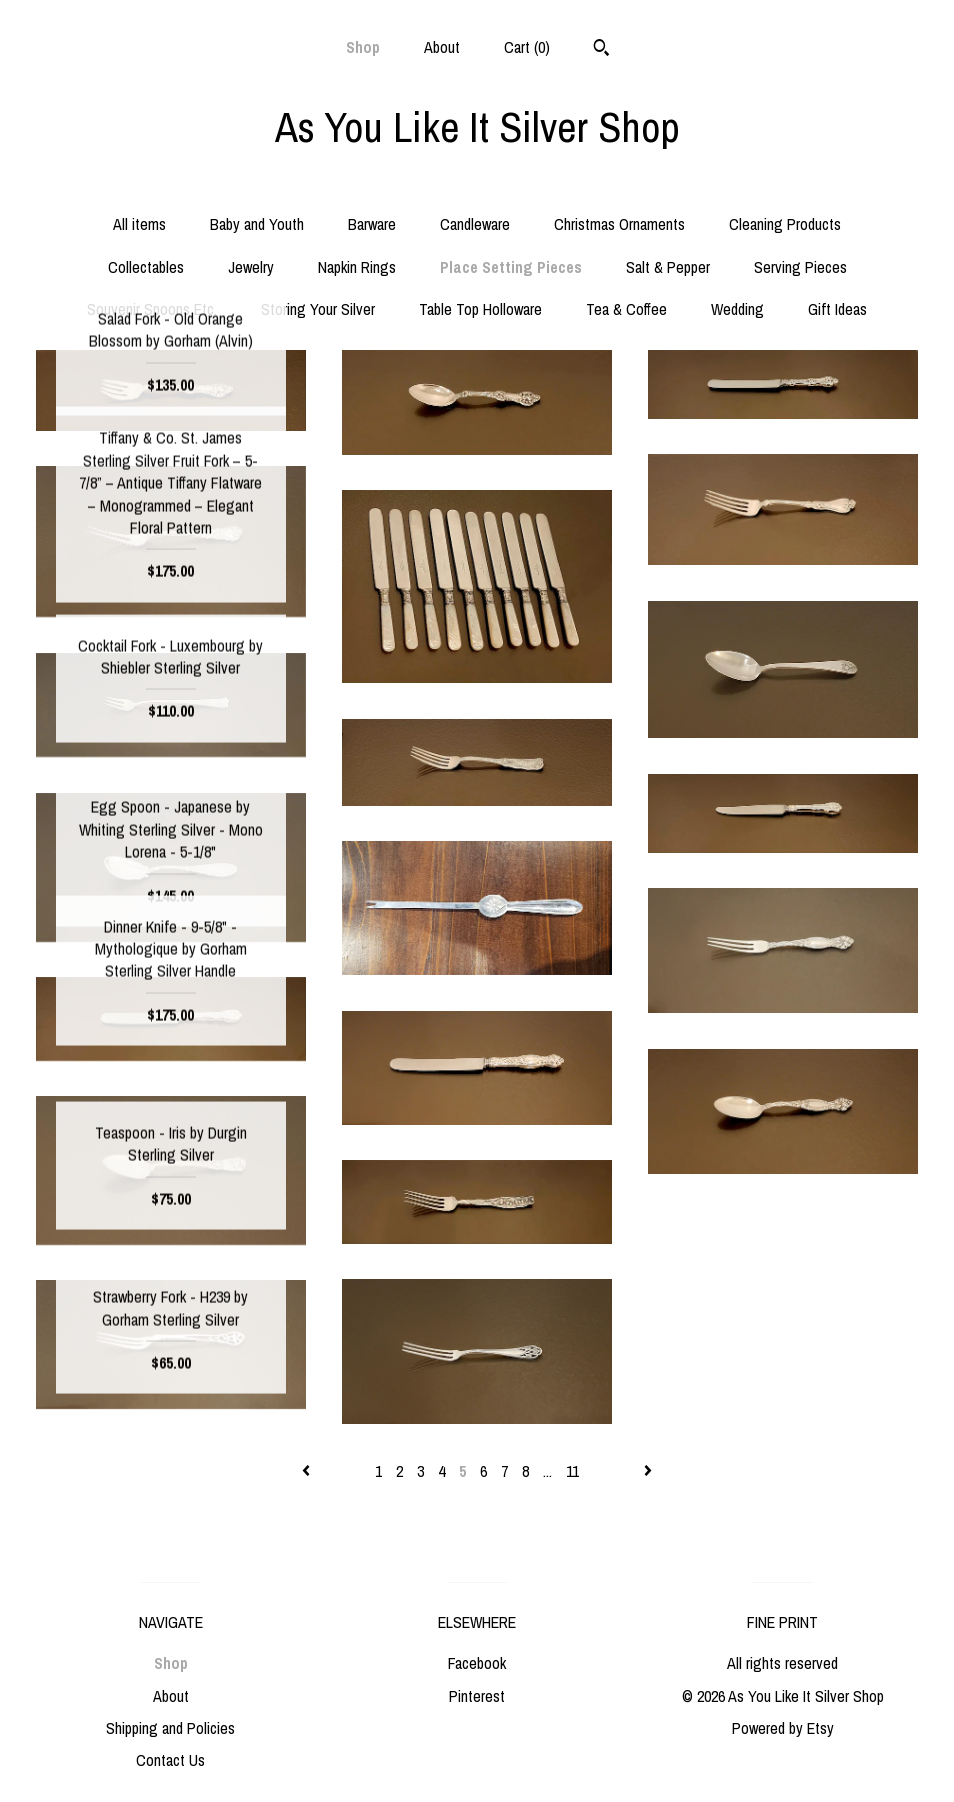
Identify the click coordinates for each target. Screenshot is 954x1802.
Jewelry (251, 267)
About (442, 47)
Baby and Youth (257, 224)
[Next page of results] (648, 1471)
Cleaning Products (785, 224)
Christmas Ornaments (619, 224)
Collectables (146, 267)
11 (572, 1471)
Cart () (527, 47)
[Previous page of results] (308, 1471)
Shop (363, 47)
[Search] (601, 50)
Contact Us (170, 1760)
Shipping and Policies (170, 1728)
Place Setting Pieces (511, 267)
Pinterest (477, 1696)
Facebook (477, 1663)
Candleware (475, 224)
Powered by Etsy (783, 1728)
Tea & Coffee (626, 309)
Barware (372, 224)
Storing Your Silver (318, 309)
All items (139, 224)
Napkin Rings (357, 267)
